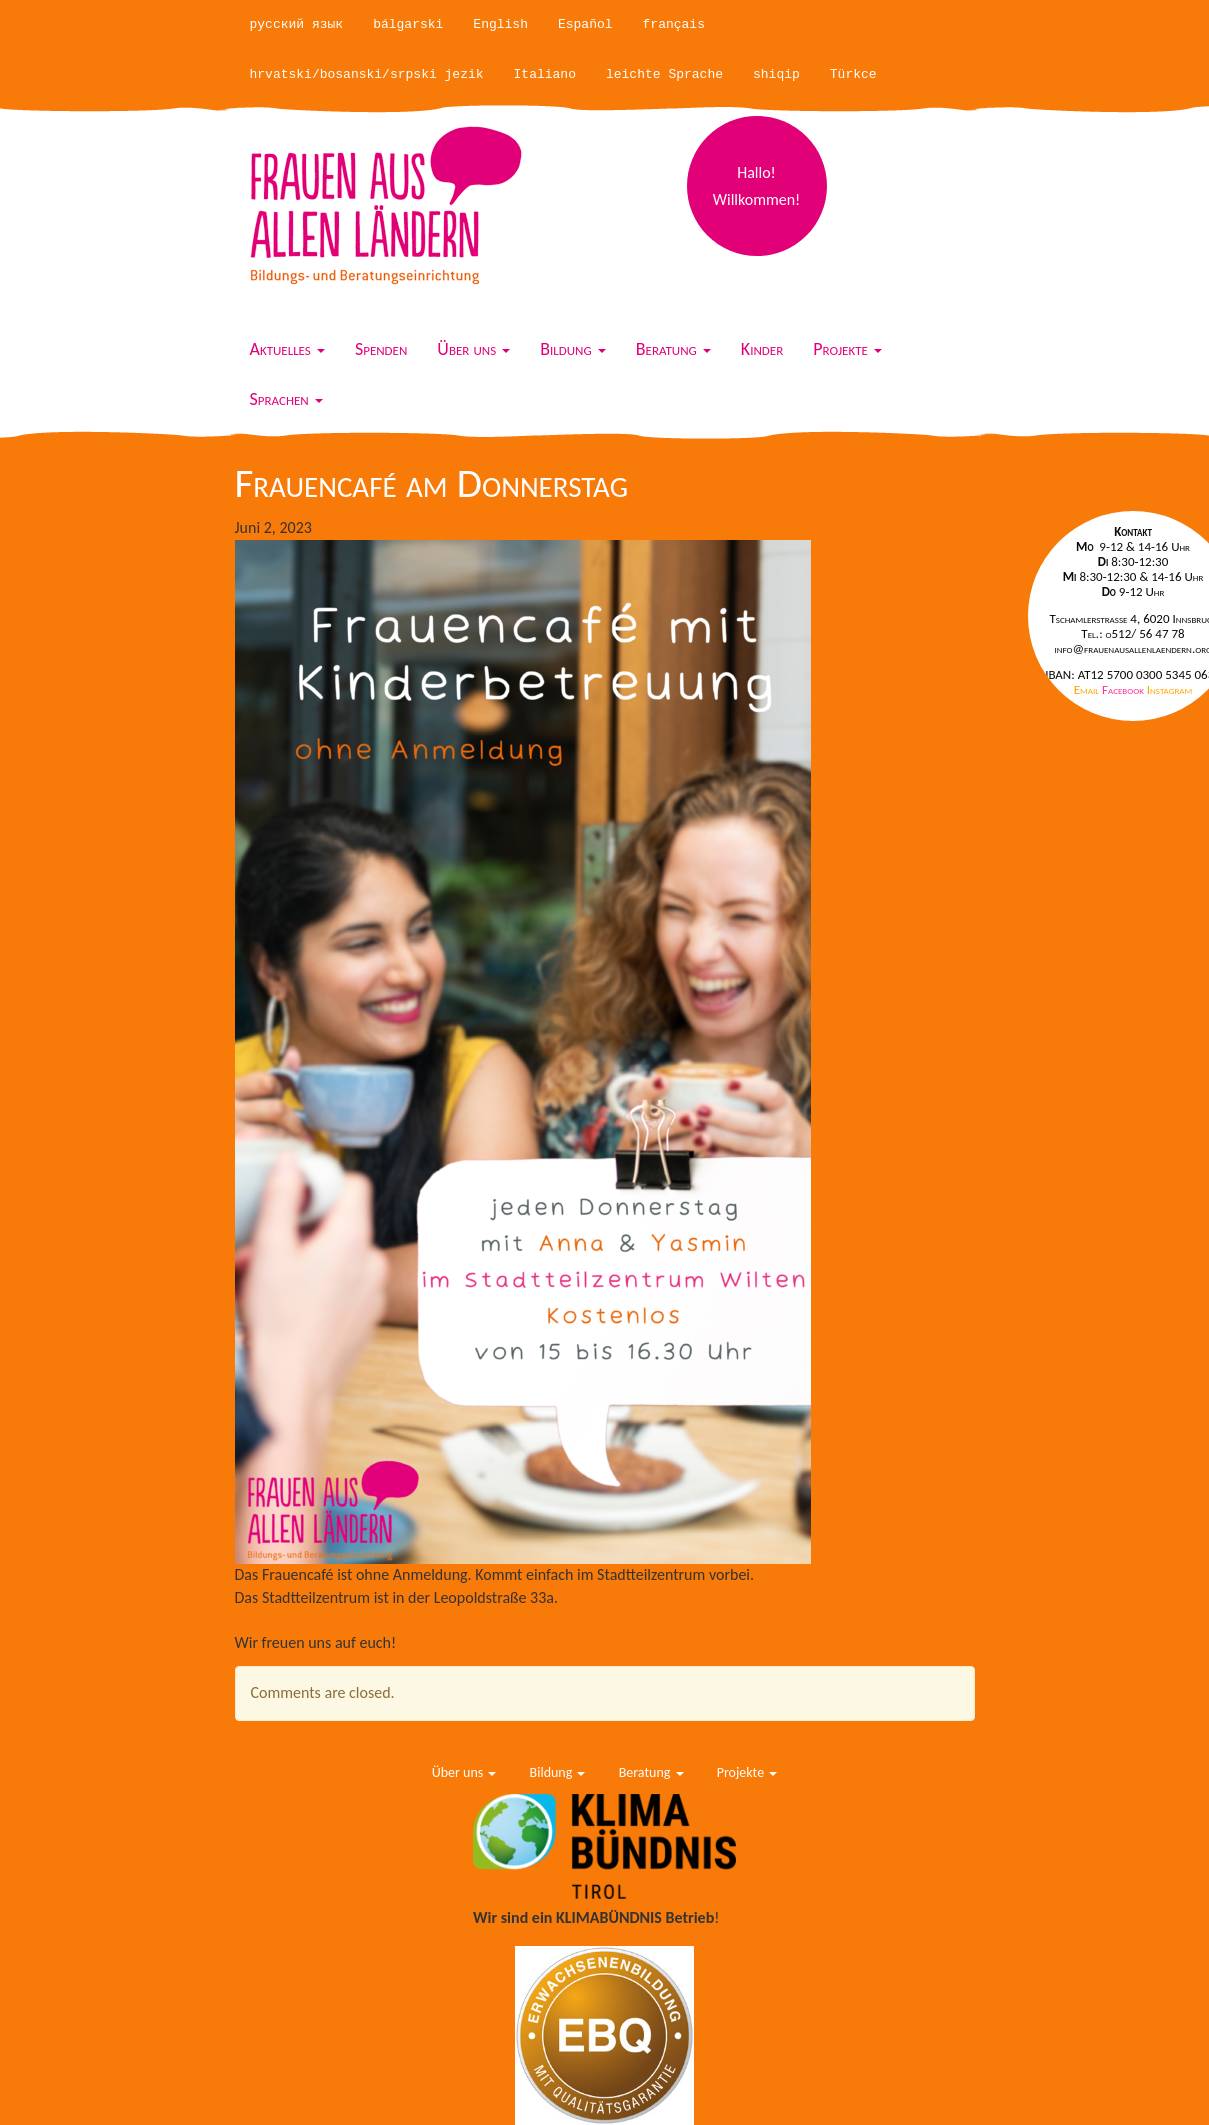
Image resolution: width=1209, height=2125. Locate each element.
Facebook (1124, 689)
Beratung (673, 349)
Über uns (473, 349)
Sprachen (286, 399)
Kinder (762, 349)
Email (1088, 689)
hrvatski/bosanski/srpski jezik (367, 74)
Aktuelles (287, 349)
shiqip (776, 74)
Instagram (1169, 689)
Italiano (545, 74)
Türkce (853, 74)
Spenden (381, 349)
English (500, 24)
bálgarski (408, 24)
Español (585, 24)
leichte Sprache (664, 74)
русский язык (297, 24)
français (674, 24)
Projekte (847, 349)
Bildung (573, 349)
